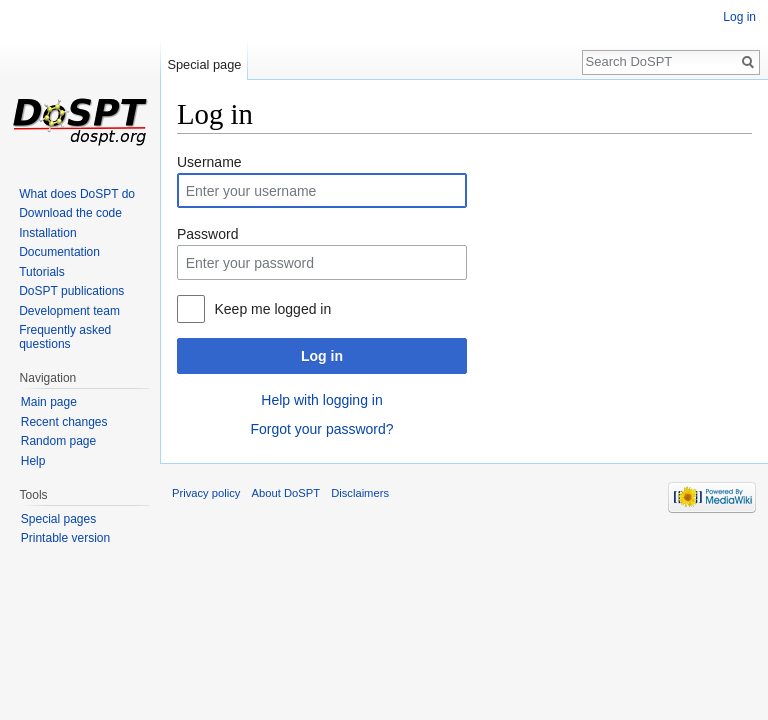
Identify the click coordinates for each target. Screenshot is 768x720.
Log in (322, 356)
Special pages (58, 519)
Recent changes (64, 422)
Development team (69, 311)
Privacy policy (206, 493)
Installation (47, 233)
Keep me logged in (272, 309)
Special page (204, 64)
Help (33, 461)
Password (207, 234)
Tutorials (42, 272)
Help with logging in (321, 400)
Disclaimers (360, 493)
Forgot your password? (321, 429)
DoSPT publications (71, 291)
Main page (49, 402)
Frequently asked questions (65, 337)
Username (209, 162)
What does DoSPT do (77, 194)
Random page (58, 441)
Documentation (59, 252)
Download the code (70, 213)
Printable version (65, 538)
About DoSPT (286, 493)
